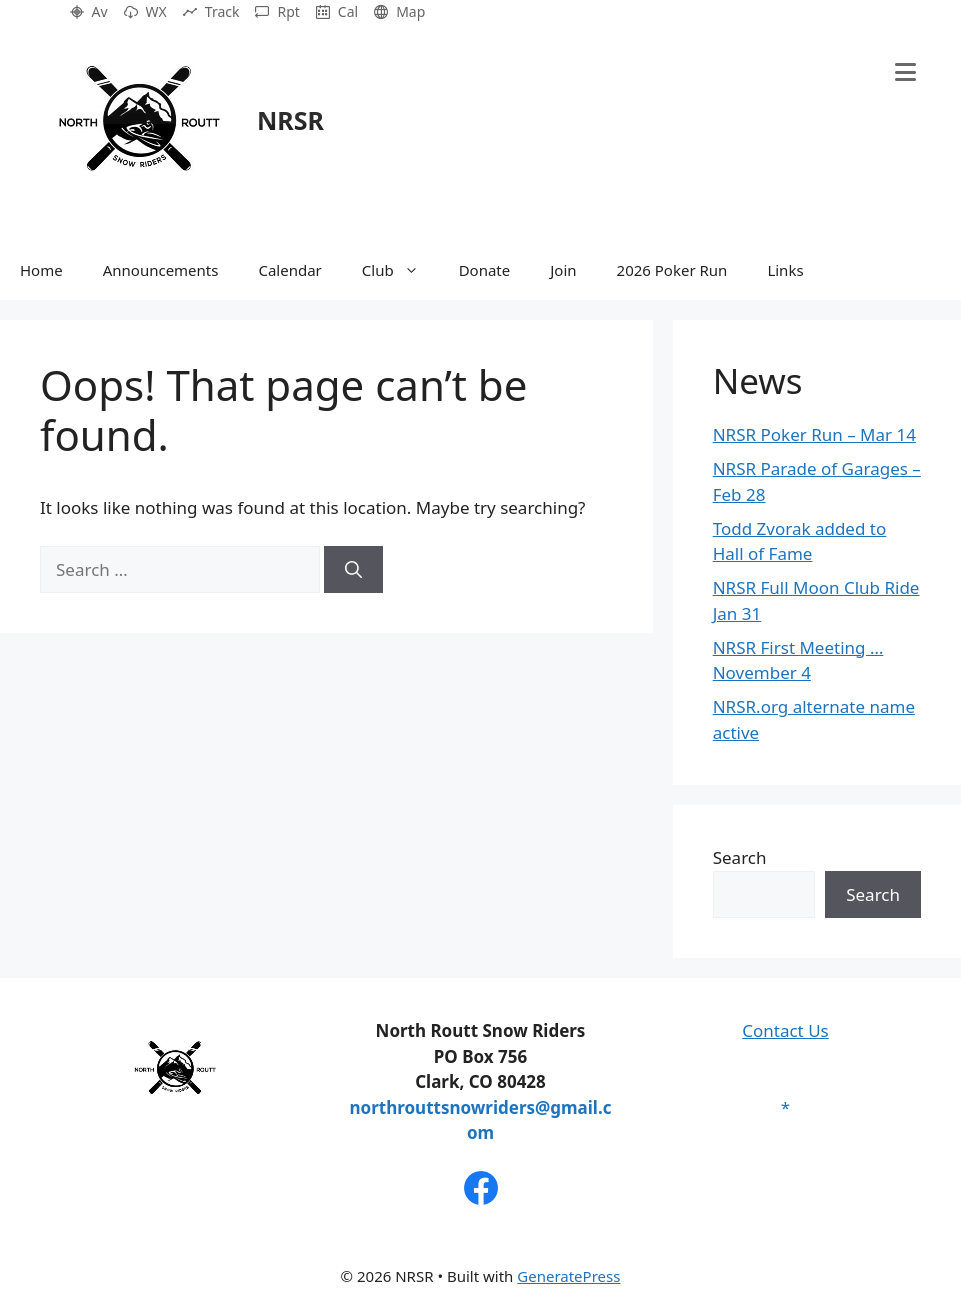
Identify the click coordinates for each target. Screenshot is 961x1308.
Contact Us (785, 1030)
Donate (485, 270)
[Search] (353, 570)
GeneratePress (568, 1276)
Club (400, 270)
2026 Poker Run (672, 270)
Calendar (289, 270)
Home (41, 270)
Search (740, 857)
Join (563, 270)
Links (785, 270)
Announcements (161, 270)
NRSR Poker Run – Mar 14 (814, 434)
